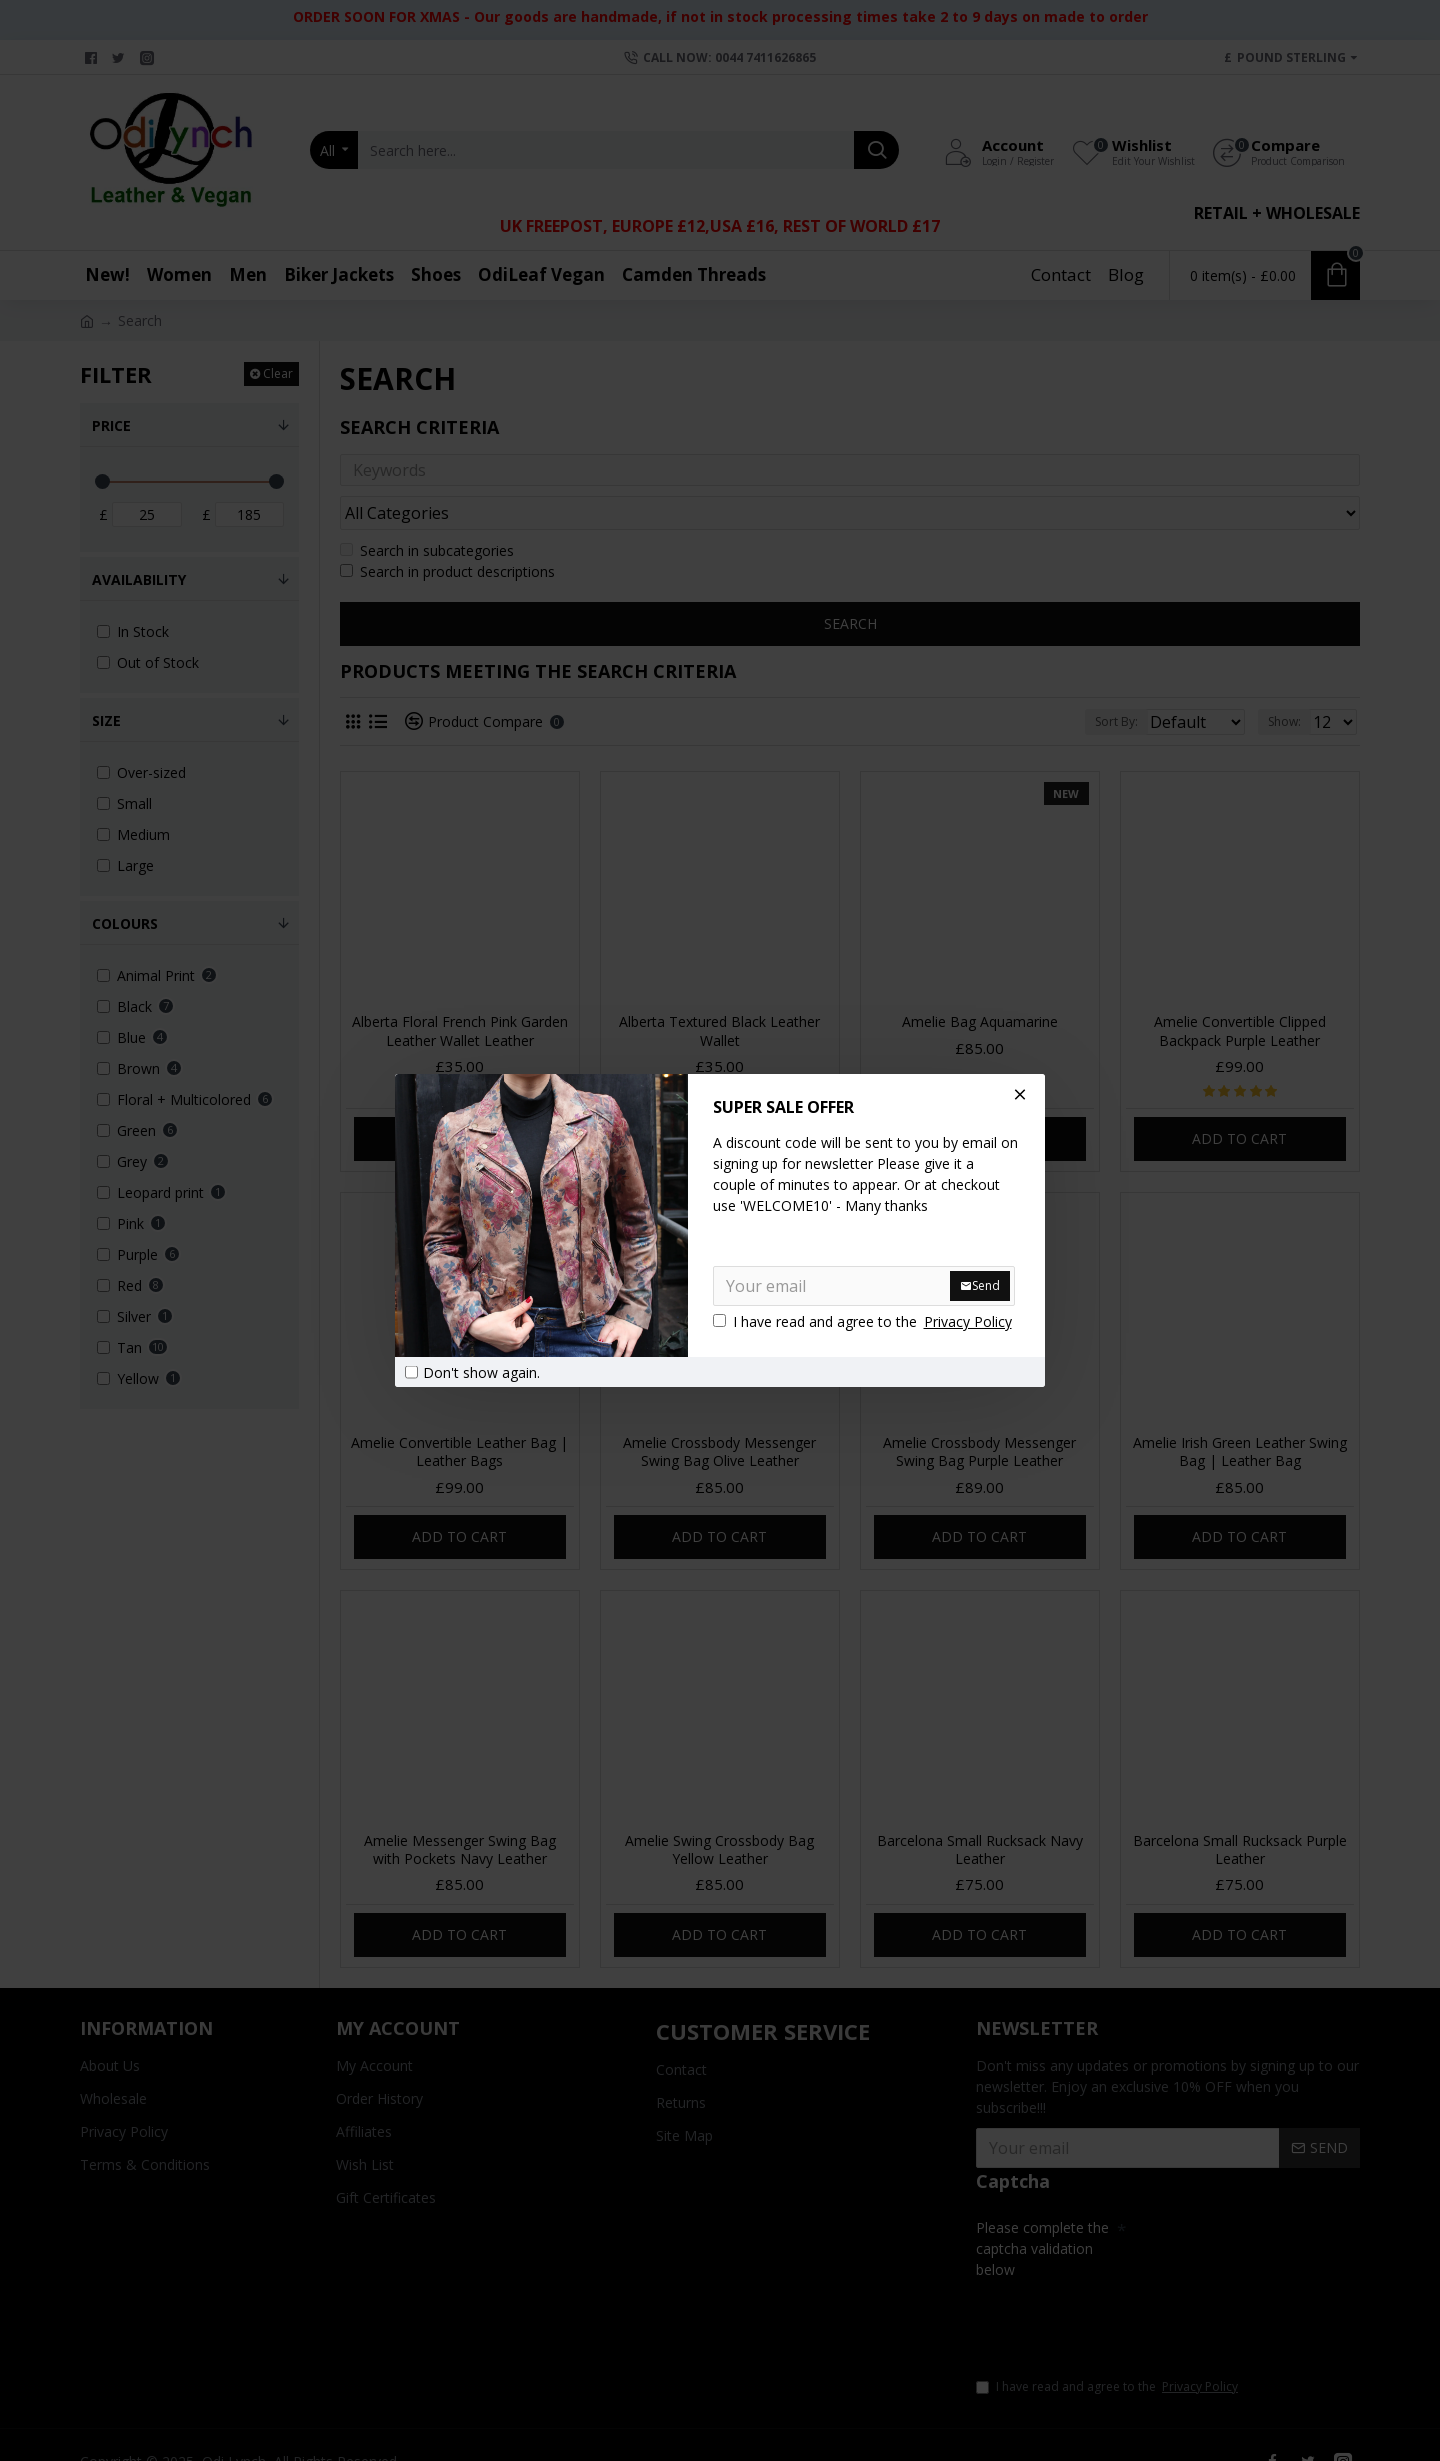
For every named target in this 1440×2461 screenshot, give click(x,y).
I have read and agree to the (864, 1321)
